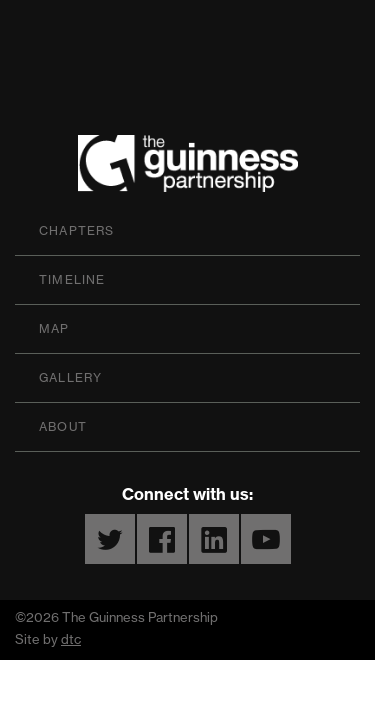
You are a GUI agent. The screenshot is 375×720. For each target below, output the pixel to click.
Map (54, 328)
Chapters (77, 230)
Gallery (70, 377)
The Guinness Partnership (188, 168)
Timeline (72, 279)
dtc (71, 639)
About (63, 426)
